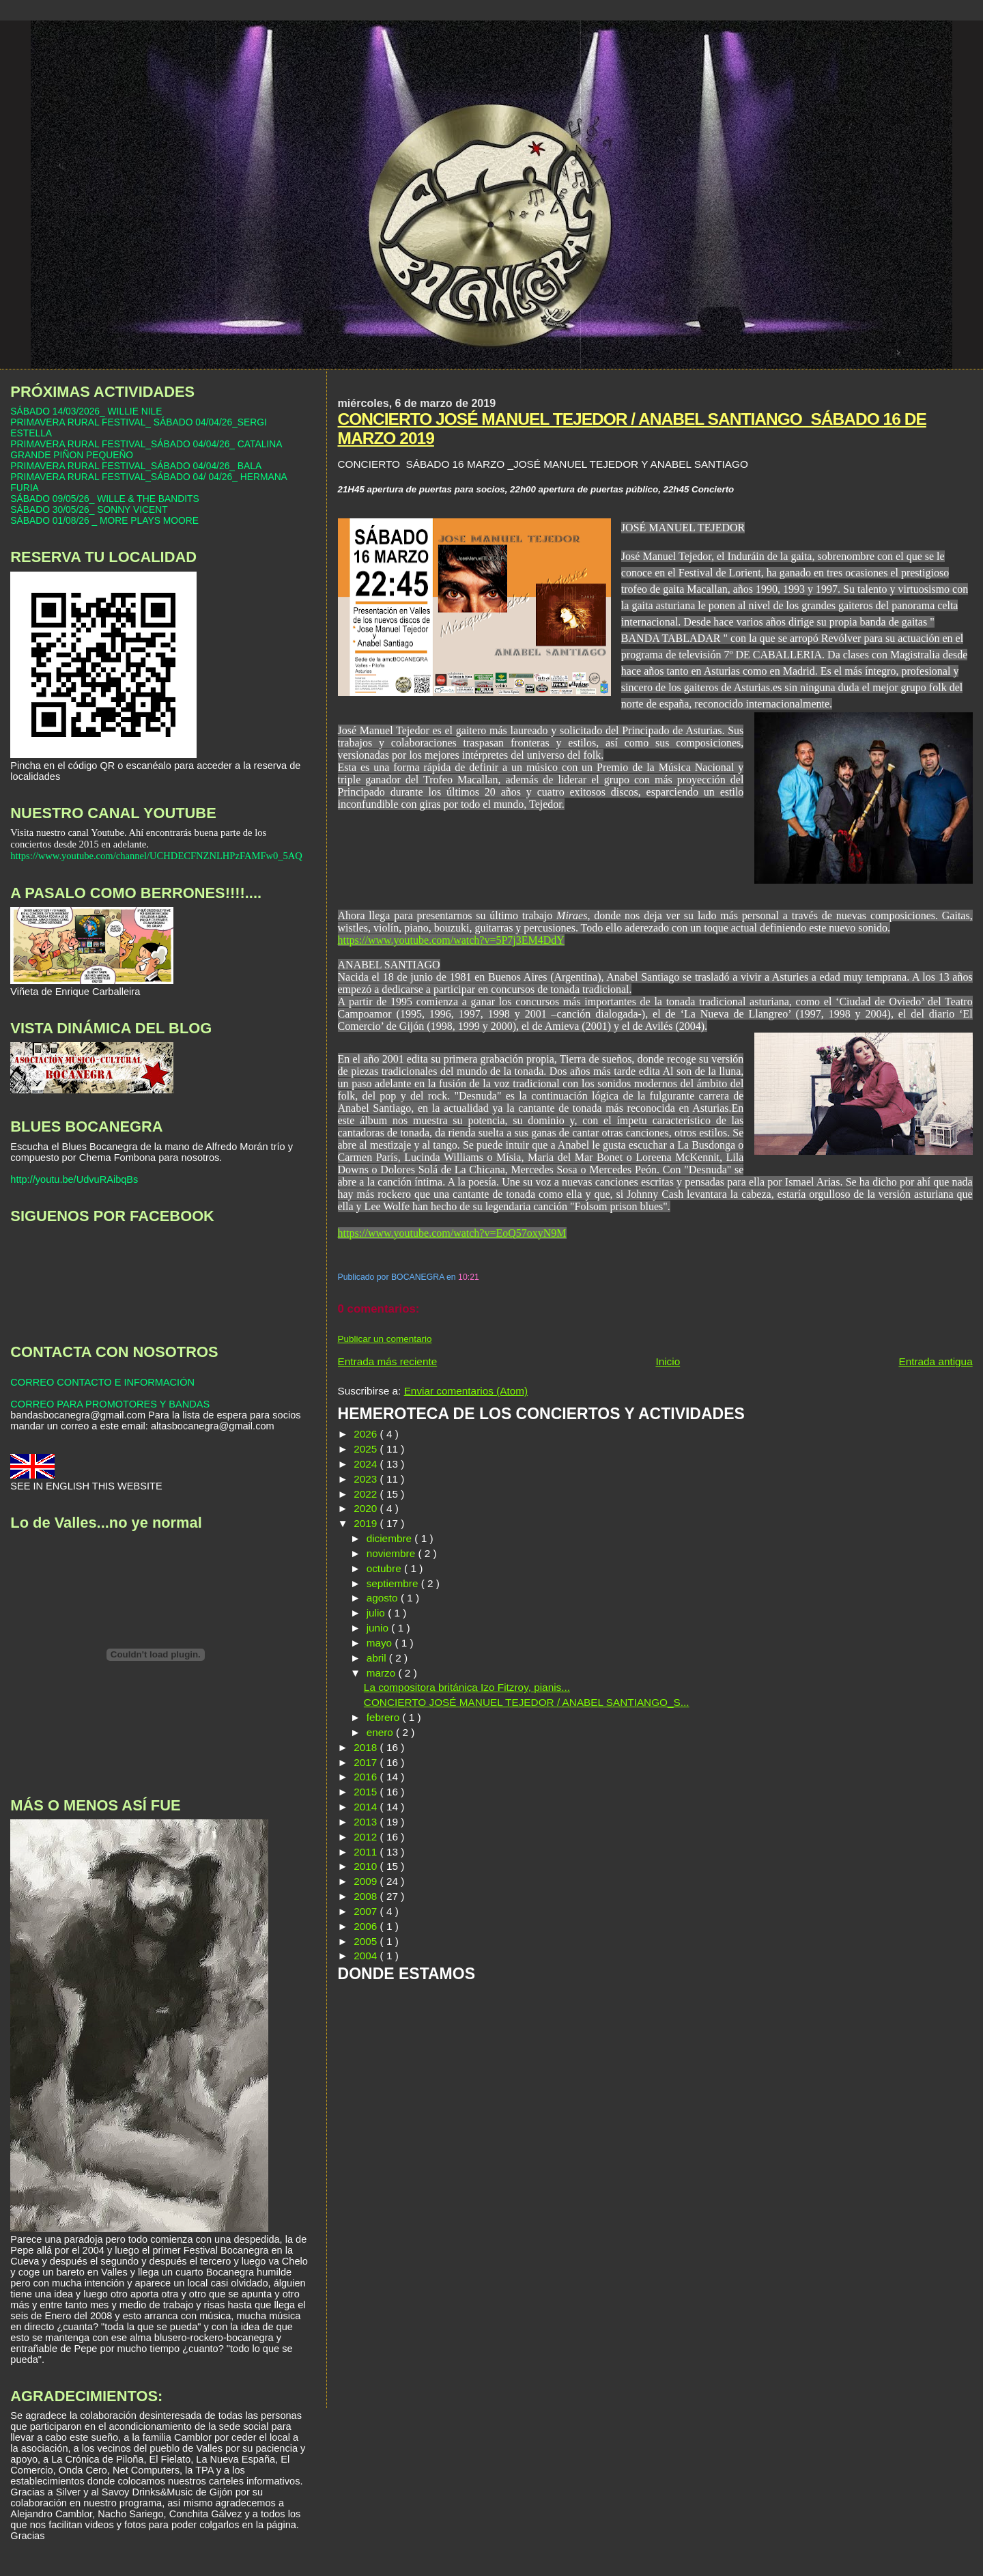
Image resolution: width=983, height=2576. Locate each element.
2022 (367, 1494)
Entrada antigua (935, 1361)
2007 (367, 1911)
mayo (381, 1643)
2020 (367, 1508)
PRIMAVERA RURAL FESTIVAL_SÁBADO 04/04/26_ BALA (135, 465)
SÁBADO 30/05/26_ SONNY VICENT (88, 509)
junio (379, 1628)
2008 (367, 1896)
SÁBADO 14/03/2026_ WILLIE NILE (86, 411)
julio (377, 1613)
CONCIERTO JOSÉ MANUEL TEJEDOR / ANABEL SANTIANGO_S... (526, 1702)
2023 (367, 1479)
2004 (367, 1955)
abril (378, 1658)
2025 (367, 1449)
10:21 (468, 1277)
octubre (385, 1568)
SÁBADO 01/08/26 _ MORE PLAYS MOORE (104, 520)
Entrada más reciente (388, 1361)
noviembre (392, 1553)
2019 (367, 1523)
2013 (367, 1822)
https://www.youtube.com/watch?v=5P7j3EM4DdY (451, 940)
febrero (385, 1717)
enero (381, 1732)
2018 (367, 1747)
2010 (367, 1866)
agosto (384, 1598)
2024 (367, 1464)
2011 (367, 1852)
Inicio (667, 1361)
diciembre (391, 1538)
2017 (367, 1762)
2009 (367, 1881)
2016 (367, 1776)
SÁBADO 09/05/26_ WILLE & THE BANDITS (104, 498)
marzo (383, 1673)
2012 (367, 1837)
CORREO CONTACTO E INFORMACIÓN (102, 1382)
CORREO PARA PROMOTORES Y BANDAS (110, 1404)
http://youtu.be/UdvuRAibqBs (74, 1179)
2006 (367, 1926)
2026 (367, 1434)
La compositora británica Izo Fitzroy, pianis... (467, 1687)
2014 (367, 1806)
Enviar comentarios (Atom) (466, 1391)
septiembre (394, 1583)
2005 (367, 1941)
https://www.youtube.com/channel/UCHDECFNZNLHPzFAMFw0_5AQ (156, 855)
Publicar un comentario (385, 1339)
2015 (367, 1791)
